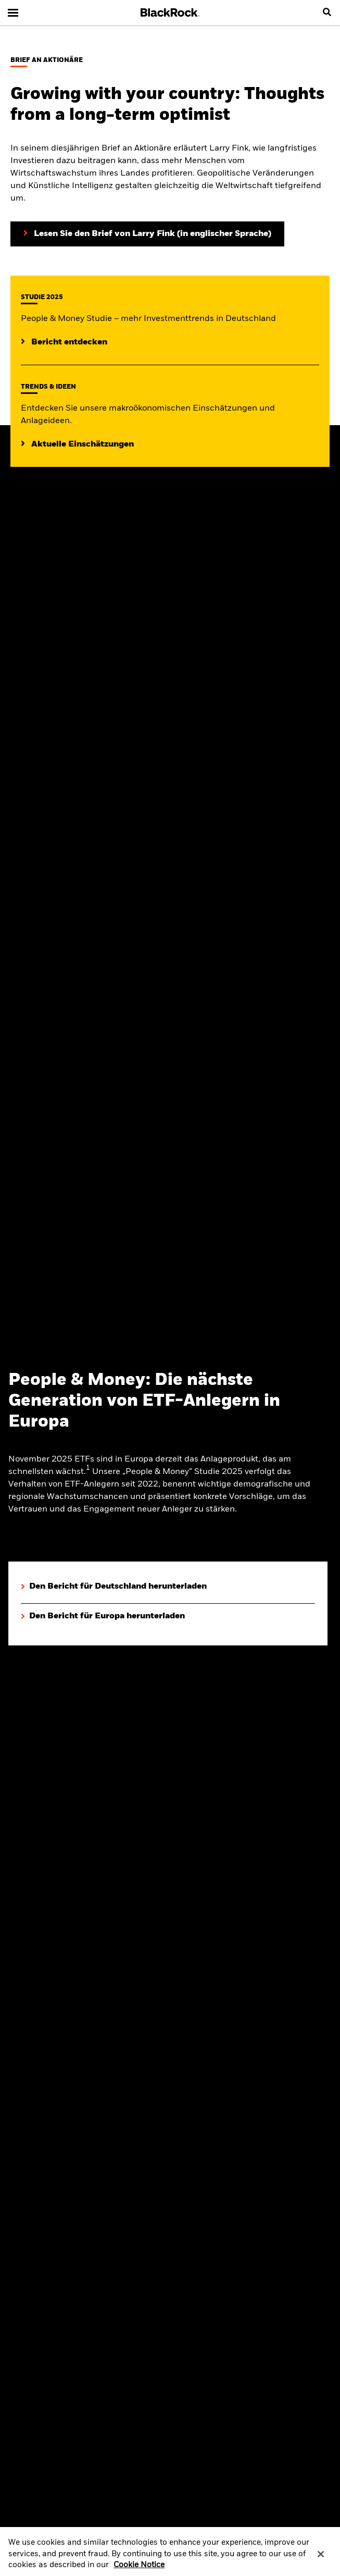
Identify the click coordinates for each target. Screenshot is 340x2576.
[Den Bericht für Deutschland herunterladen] (114, 1587)
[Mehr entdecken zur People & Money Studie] (64, 342)
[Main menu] (13, 12)
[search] (327, 12)
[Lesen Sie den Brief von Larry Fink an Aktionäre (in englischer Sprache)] (147, 233)
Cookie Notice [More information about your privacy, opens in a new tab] (139, 2569)
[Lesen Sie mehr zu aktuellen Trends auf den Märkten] (77, 444)
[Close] (320, 2558)
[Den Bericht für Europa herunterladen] (103, 1616)
